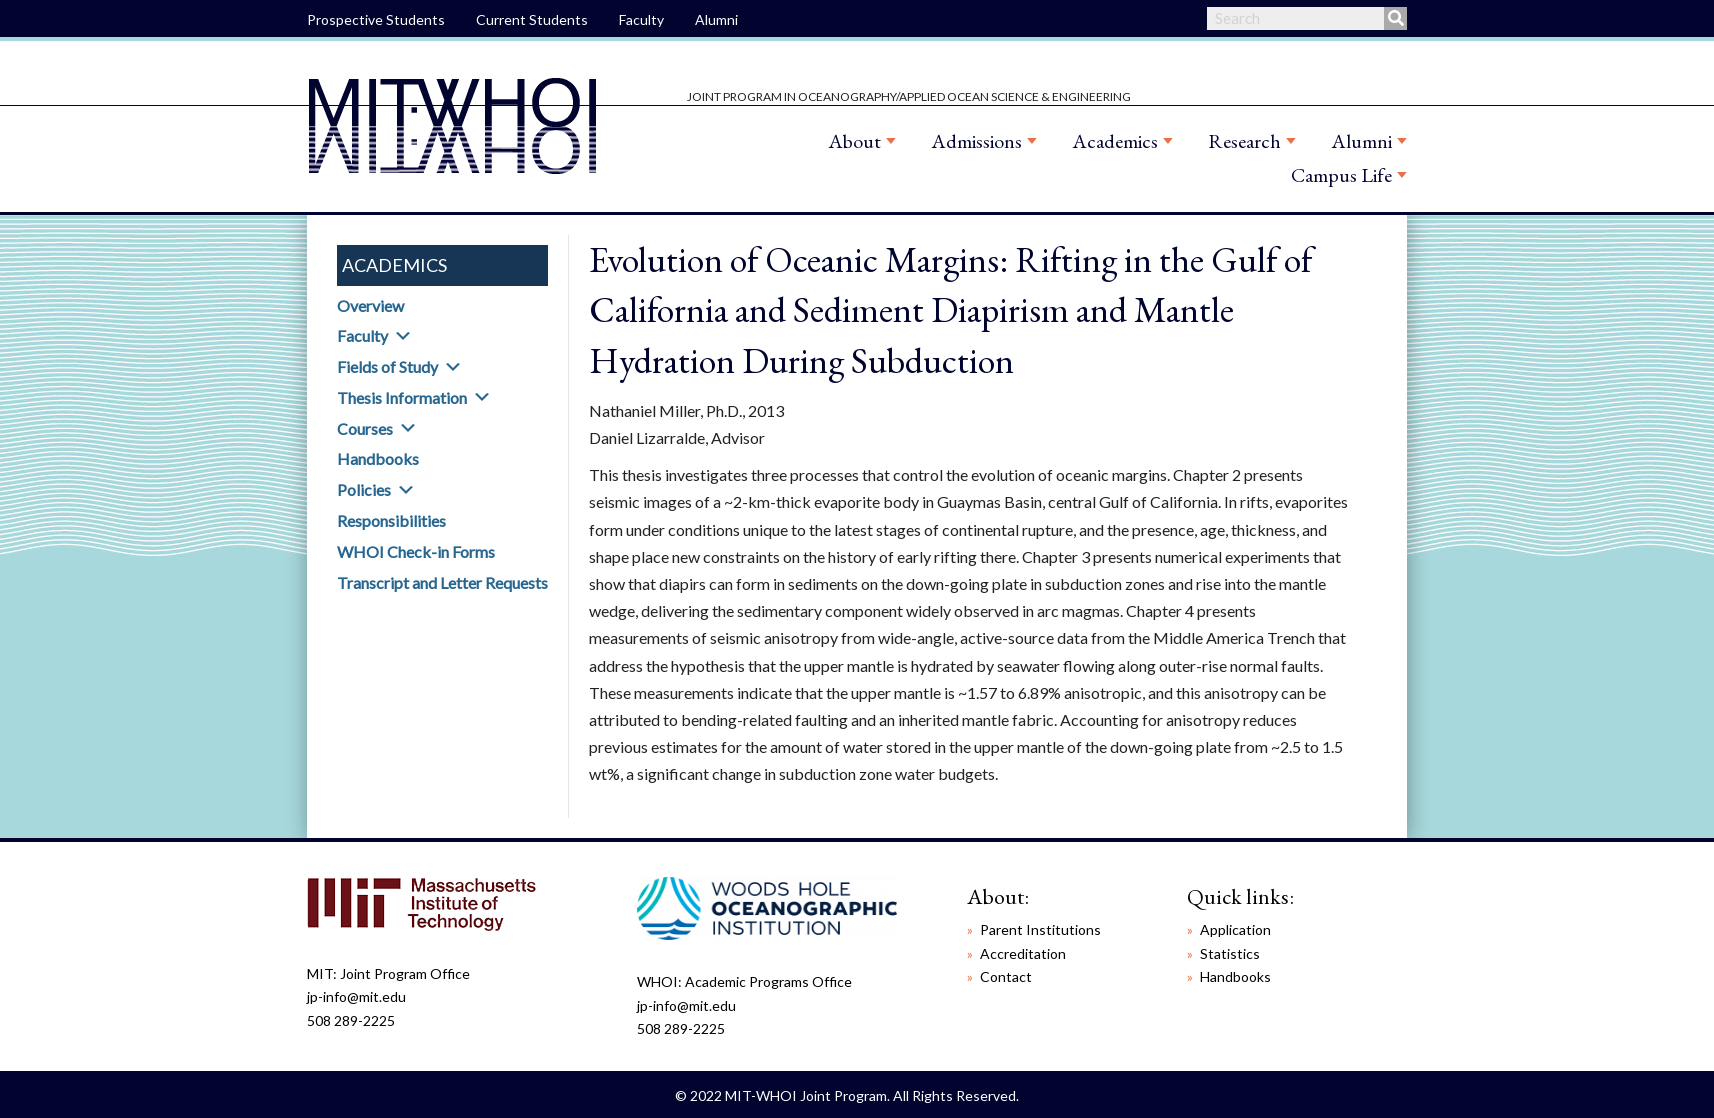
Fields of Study (387, 366)
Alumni (716, 19)
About (854, 141)
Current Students (532, 19)
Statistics (1230, 953)
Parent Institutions (1040, 929)
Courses (365, 428)
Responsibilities (391, 520)
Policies (364, 489)
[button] (403, 336)
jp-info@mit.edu (356, 996)
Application (1235, 929)
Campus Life (1341, 175)
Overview (370, 305)
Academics (1115, 141)
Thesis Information (402, 397)
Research (1244, 141)
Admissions (976, 141)
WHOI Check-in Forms (416, 551)
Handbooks (378, 458)
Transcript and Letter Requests (442, 582)
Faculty (641, 19)
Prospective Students (376, 19)
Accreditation (1023, 953)
